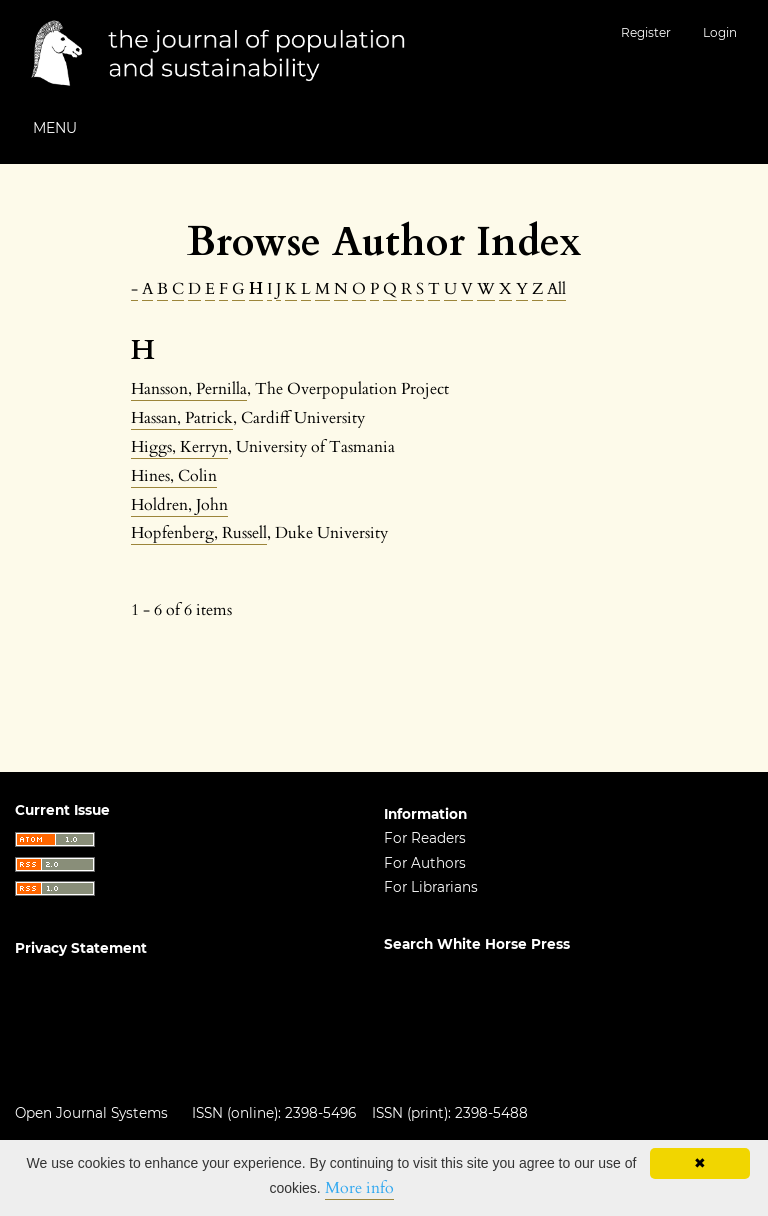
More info (359, 1188)
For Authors (425, 863)
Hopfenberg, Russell (199, 533)
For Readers (425, 838)
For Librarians (431, 887)
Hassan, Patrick (182, 418)
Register (646, 32)
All (556, 289)
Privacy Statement (81, 948)
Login (720, 32)
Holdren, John (179, 505)
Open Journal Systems (91, 1113)
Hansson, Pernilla (189, 389)
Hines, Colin (174, 476)
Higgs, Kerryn (179, 447)
